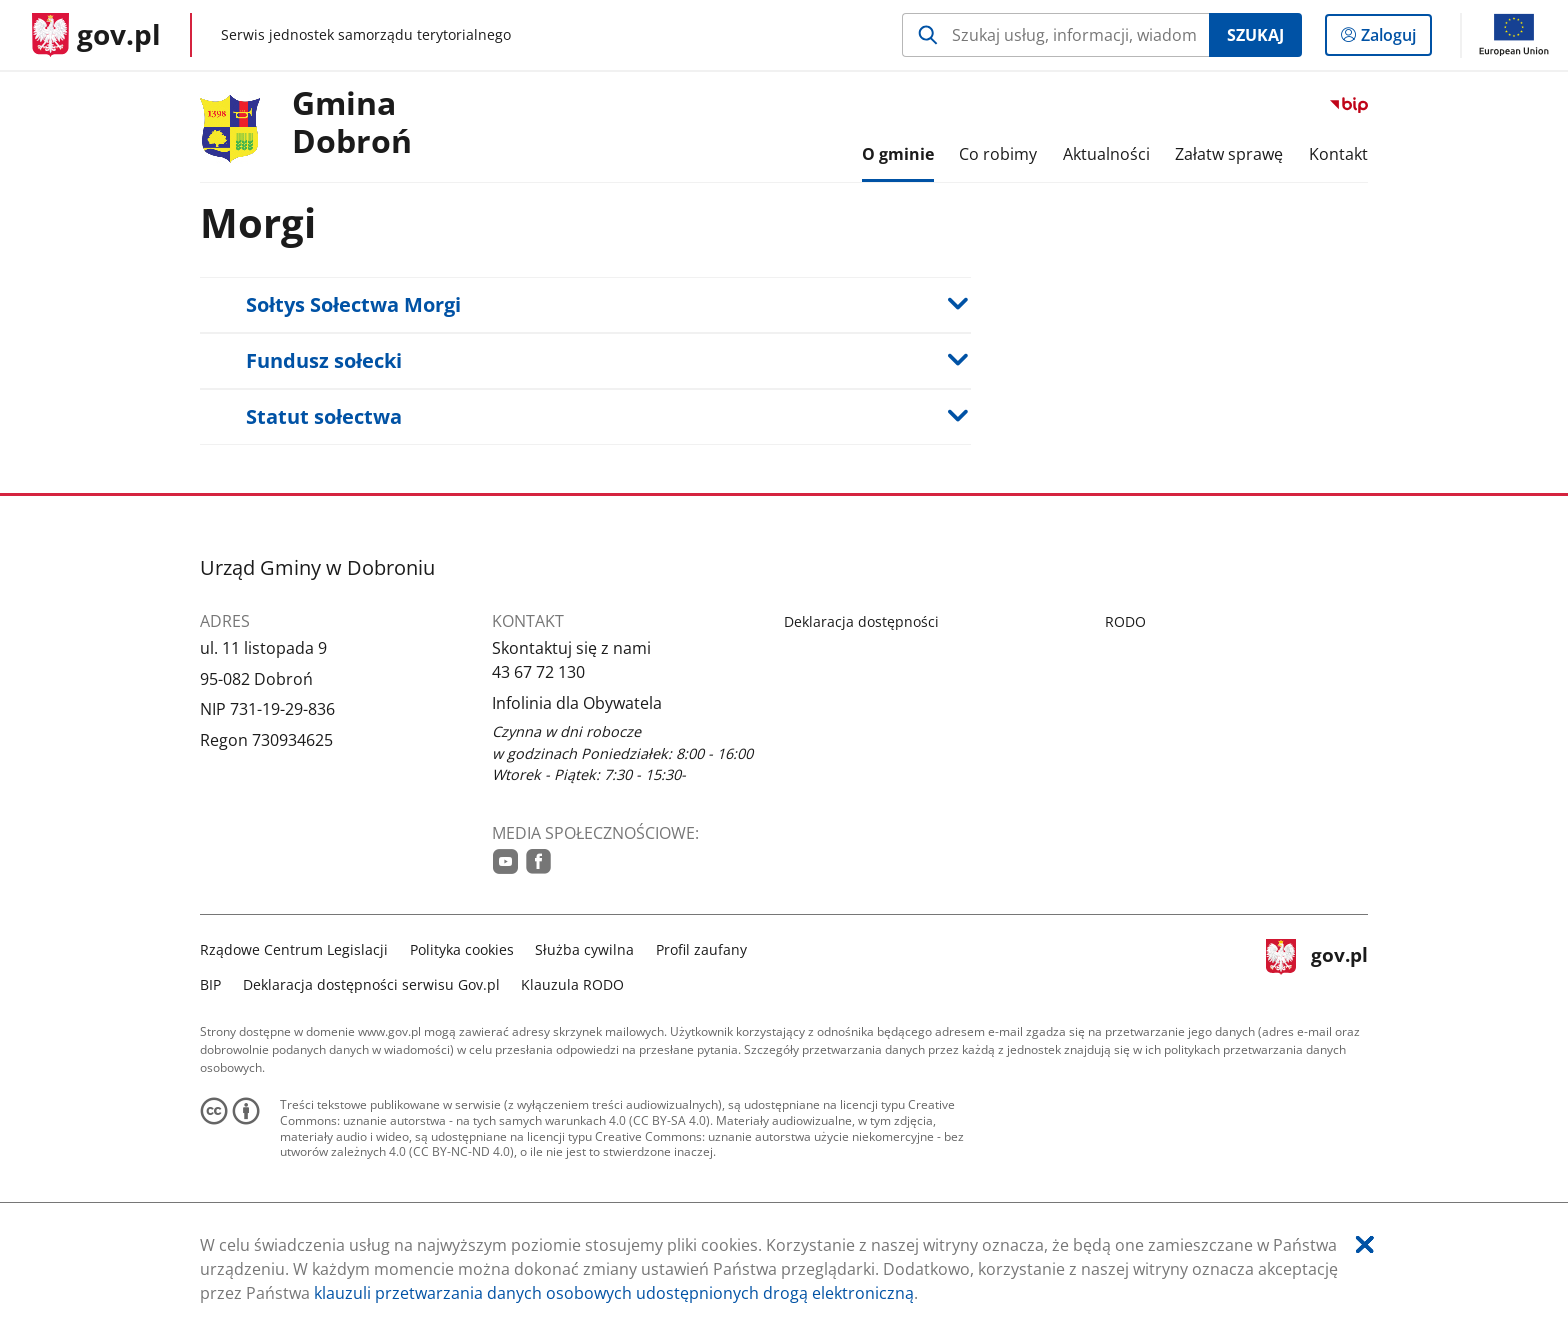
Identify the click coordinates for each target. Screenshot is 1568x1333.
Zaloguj (1394, 39)
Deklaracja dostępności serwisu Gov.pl (371, 984)
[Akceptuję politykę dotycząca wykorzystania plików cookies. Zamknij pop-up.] (1365, 1244)
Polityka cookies (462, 949)
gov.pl (1317, 964)
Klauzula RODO (572, 984)
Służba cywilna (584, 949)
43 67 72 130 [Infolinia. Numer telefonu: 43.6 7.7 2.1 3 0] (538, 672)
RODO (1125, 621)
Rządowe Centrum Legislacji (294, 949)
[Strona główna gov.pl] (96, 35)
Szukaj (1255, 35)
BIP (210, 984)
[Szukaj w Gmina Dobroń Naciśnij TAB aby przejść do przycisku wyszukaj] (1055, 35)
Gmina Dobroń (352, 123)
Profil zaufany (701, 949)
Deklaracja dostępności (861, 621)
